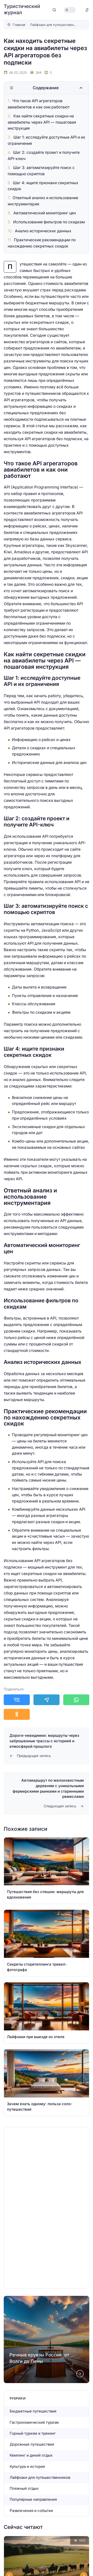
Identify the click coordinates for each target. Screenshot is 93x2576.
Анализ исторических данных (43, 231)
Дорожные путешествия (32, 2444)
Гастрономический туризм (34, 2422)
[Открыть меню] (87, 9)
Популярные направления (33, 2499)
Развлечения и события (31, 2510)
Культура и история (27, 2466)
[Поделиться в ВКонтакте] (17, 1699)
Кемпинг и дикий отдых (31, 2455)
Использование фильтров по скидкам (49, 222)
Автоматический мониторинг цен (44, 213)
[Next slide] (80, 2374)
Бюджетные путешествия (33, 2411)
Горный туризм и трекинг (33, 2433)
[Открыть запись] (46, 1870)
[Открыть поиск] (54, 9)
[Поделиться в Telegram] (46, 1699)
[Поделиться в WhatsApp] (76, 1699)
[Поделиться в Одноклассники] (17, 1714)
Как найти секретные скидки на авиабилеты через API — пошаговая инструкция (42, 122)
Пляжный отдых (24, 2488)
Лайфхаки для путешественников (40, 2477)
